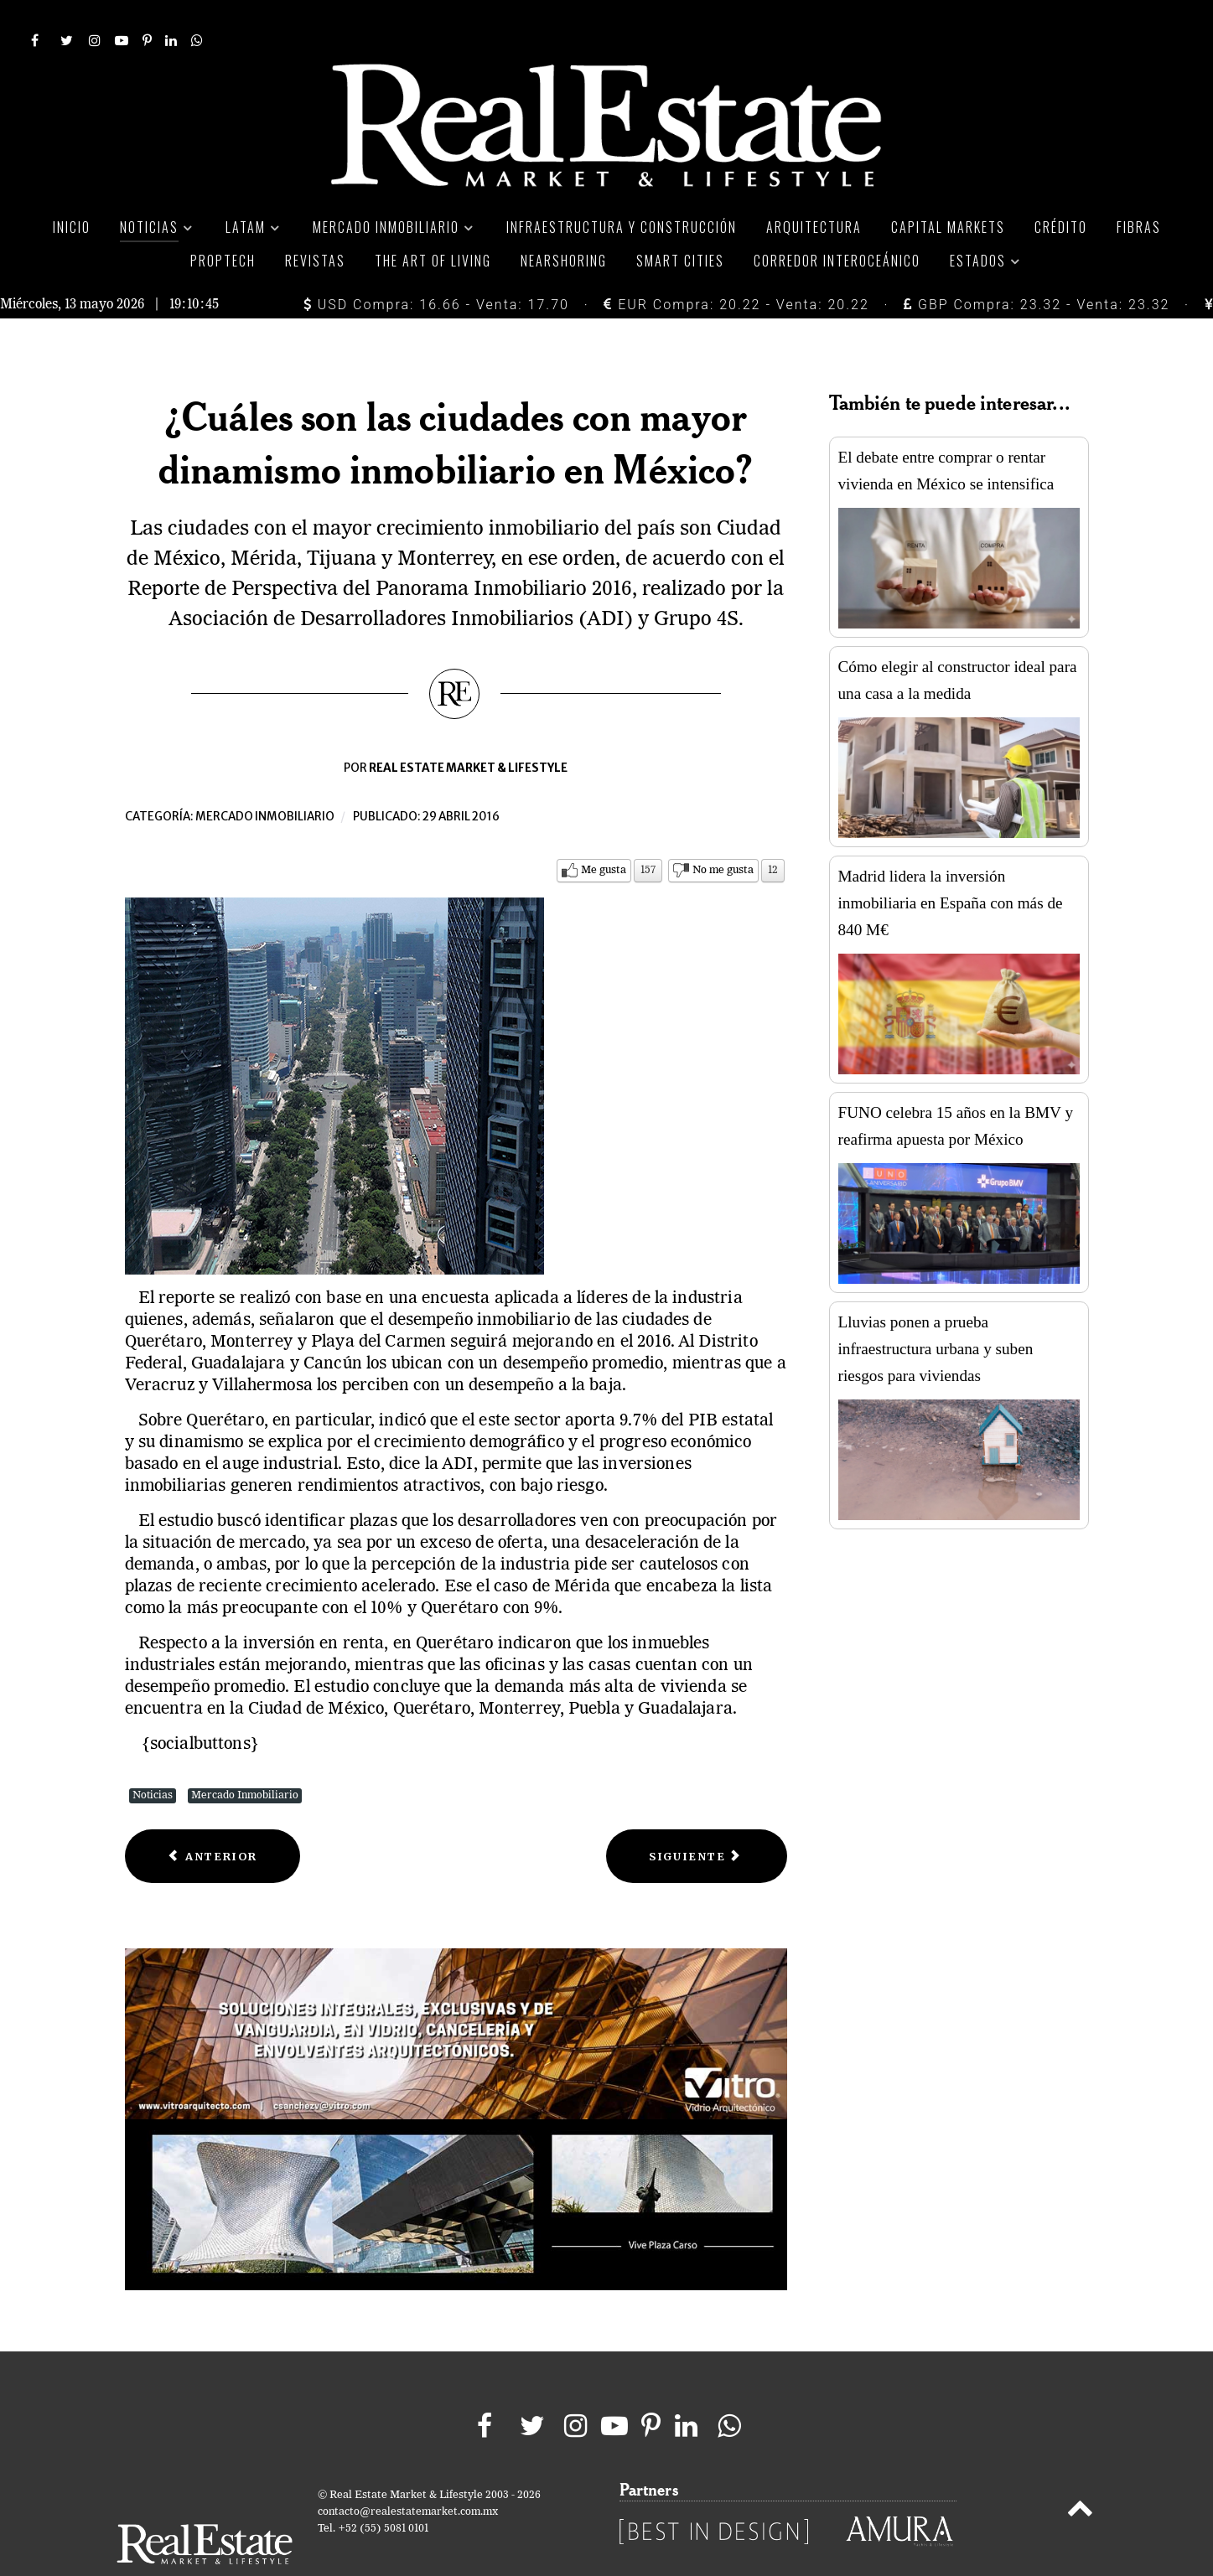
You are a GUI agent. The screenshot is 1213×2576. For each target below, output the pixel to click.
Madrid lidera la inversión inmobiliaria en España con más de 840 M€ (950, 865)
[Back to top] (1079, 2473)
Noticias (152, 1757)
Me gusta (603, 832)
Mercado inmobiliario (264, 779)
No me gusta (723, 832)
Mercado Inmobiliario (244, 1757)
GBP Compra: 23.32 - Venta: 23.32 (1036, 268)
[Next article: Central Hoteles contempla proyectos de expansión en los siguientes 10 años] (696, 1819)
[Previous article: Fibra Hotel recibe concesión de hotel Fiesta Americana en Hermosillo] (213, 1819)
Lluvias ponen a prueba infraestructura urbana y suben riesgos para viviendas (936, 1311)
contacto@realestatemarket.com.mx (408, 2474)
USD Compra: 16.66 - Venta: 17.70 (436, 268)
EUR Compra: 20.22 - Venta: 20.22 (736, 268)
